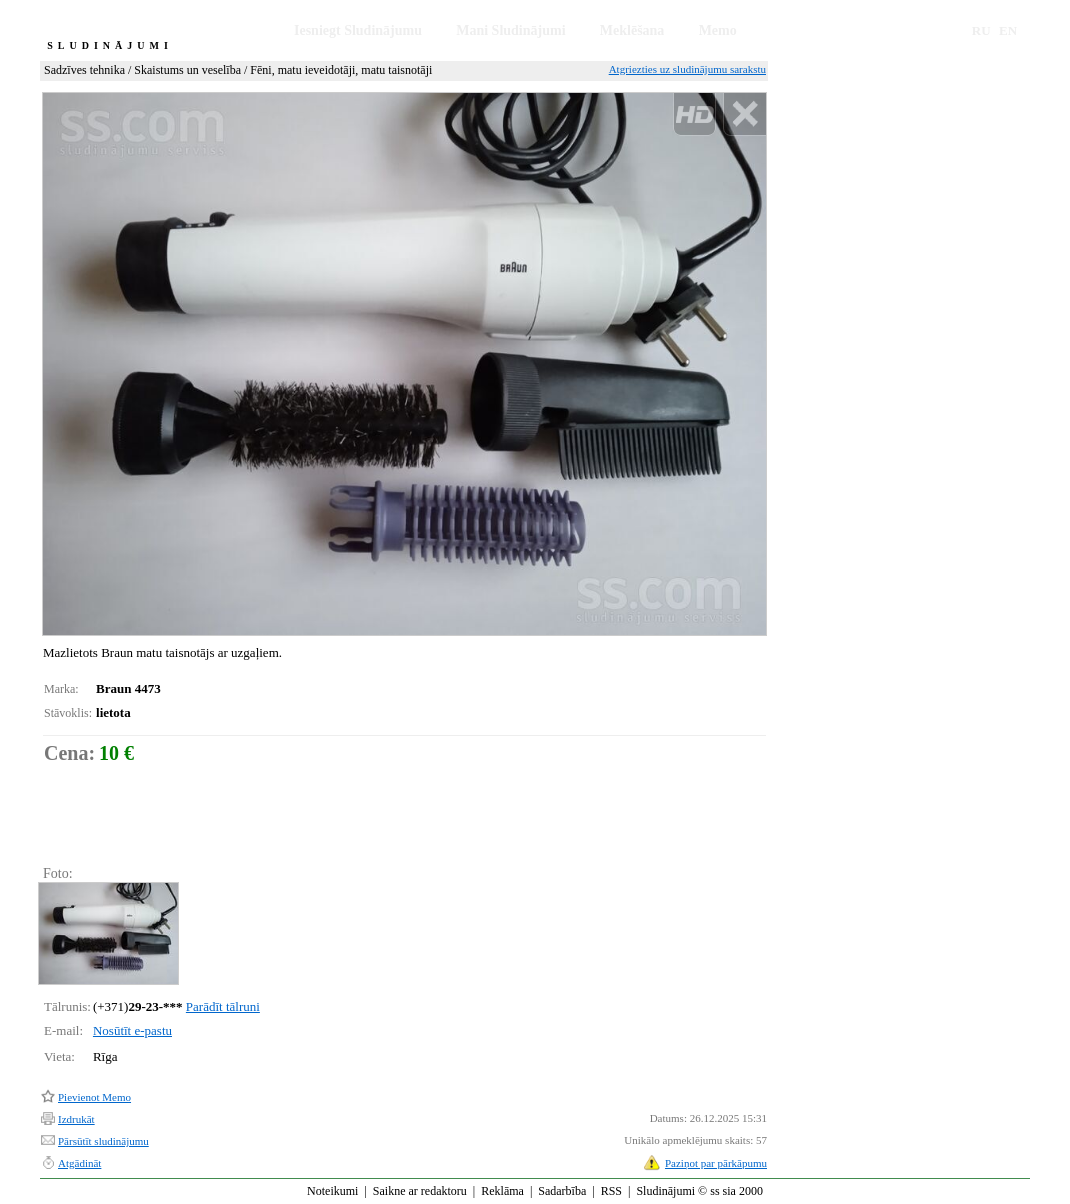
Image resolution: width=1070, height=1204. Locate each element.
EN (1008, 30)
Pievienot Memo (94, 1097)
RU (981, 30)
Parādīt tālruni (223, 1006)
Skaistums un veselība (187, 70)
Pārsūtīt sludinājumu (103, 1141)
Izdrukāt (76, 1119)
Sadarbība (562, 1191)
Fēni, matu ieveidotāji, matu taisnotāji (341, 70)
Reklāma (502, 1191)
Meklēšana (632, 30)
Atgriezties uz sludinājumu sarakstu (687, 69)
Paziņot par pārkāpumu (716, 1163)
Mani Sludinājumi (510, 30)
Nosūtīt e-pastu (132, 1030)
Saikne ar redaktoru (420, 1191)
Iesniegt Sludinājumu (358, 30)
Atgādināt (79, 1163)
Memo (718, 30)
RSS (611, 1191)
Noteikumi (332, 1191)
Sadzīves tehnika (84, 70)
